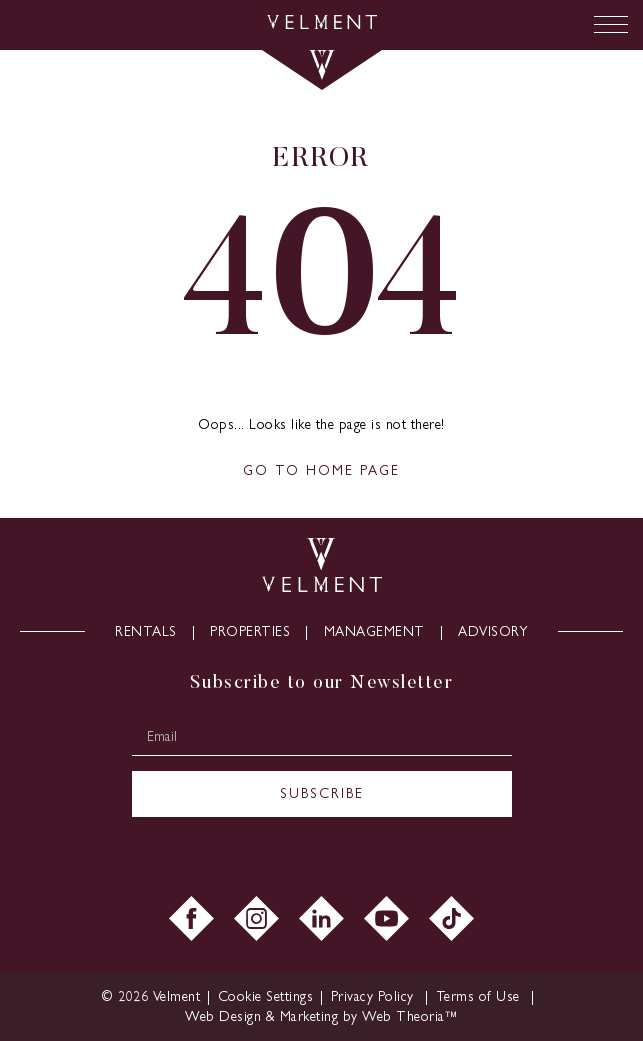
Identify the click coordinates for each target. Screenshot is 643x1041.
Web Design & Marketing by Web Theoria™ (321, 1016)
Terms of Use (480, 996)
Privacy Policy (375, 996)
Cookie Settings (266, 996)
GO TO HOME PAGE (321, 470)
